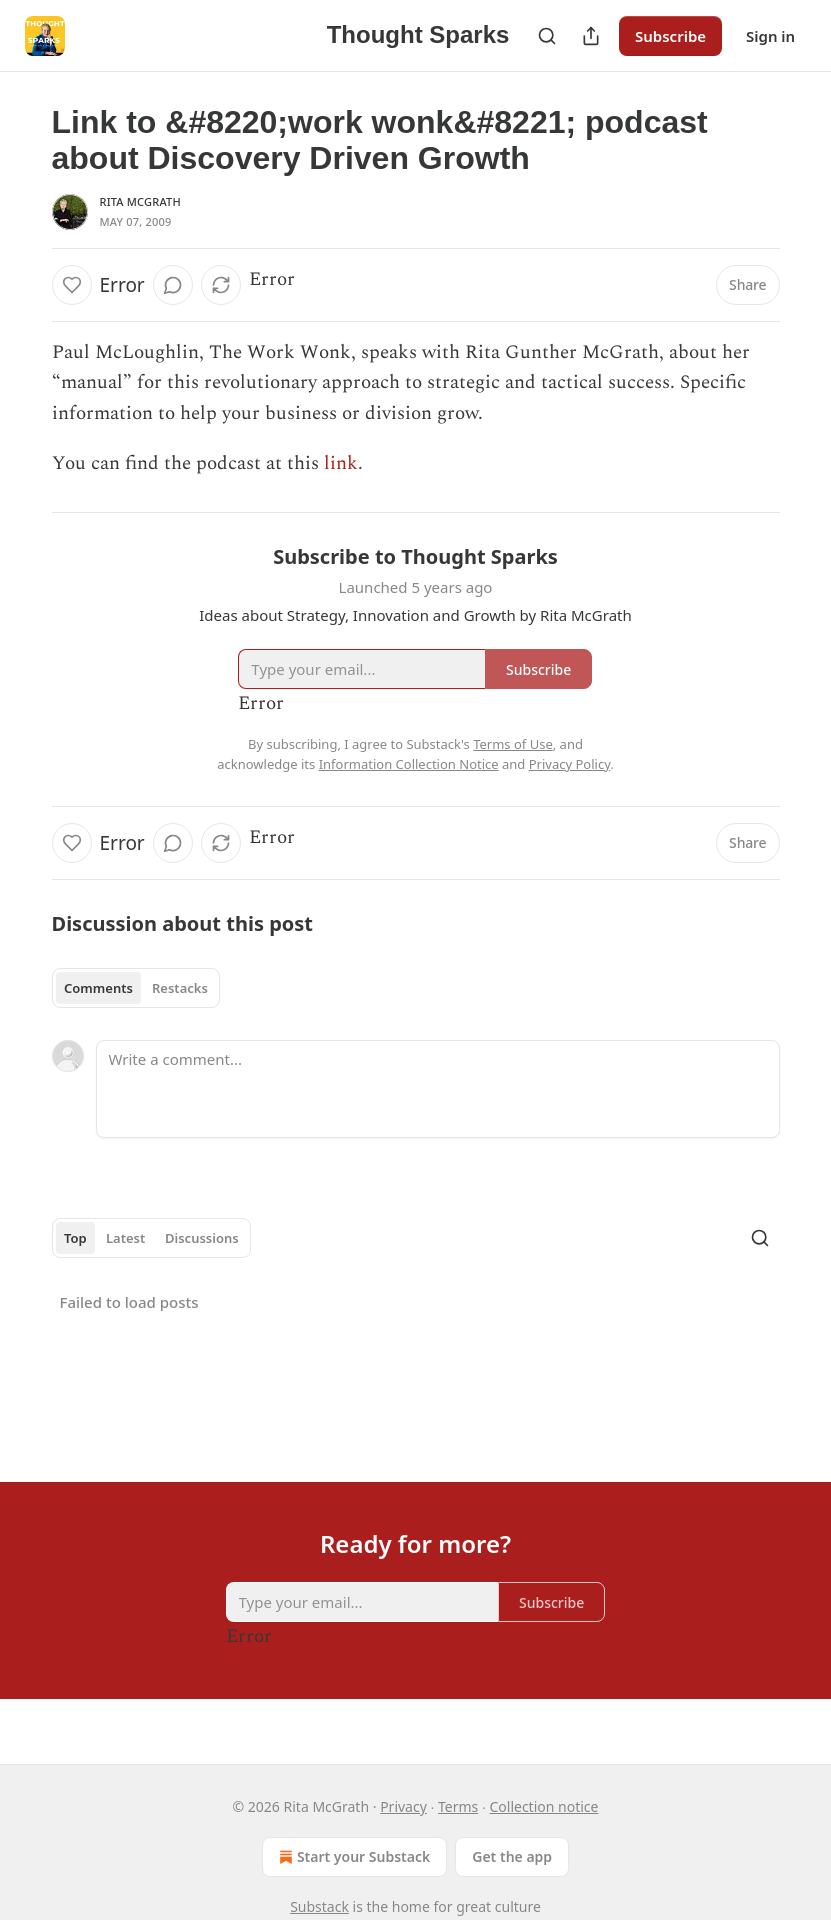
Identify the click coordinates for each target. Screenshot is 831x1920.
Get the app (512, 1856)
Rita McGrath (140, 201)
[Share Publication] (591, 36)
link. (346, 463)
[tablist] (136, 988)
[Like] (72, 285)
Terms (458, 1806)
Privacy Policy (570, 764)
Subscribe (670, 36)
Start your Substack (352, 1857)
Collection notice (543, 1806)
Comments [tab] (98, 988)
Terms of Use (513, 744)
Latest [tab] (125, 1238)
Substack (319, 1906)
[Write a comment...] (438, 1089)
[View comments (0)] (173, 285)
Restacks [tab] (180, 988)
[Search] (547, 36)
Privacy (403, 1806)
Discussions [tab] (202, 1238)
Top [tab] (75, 1238)
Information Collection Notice (409, 764)
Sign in (770, 36)
